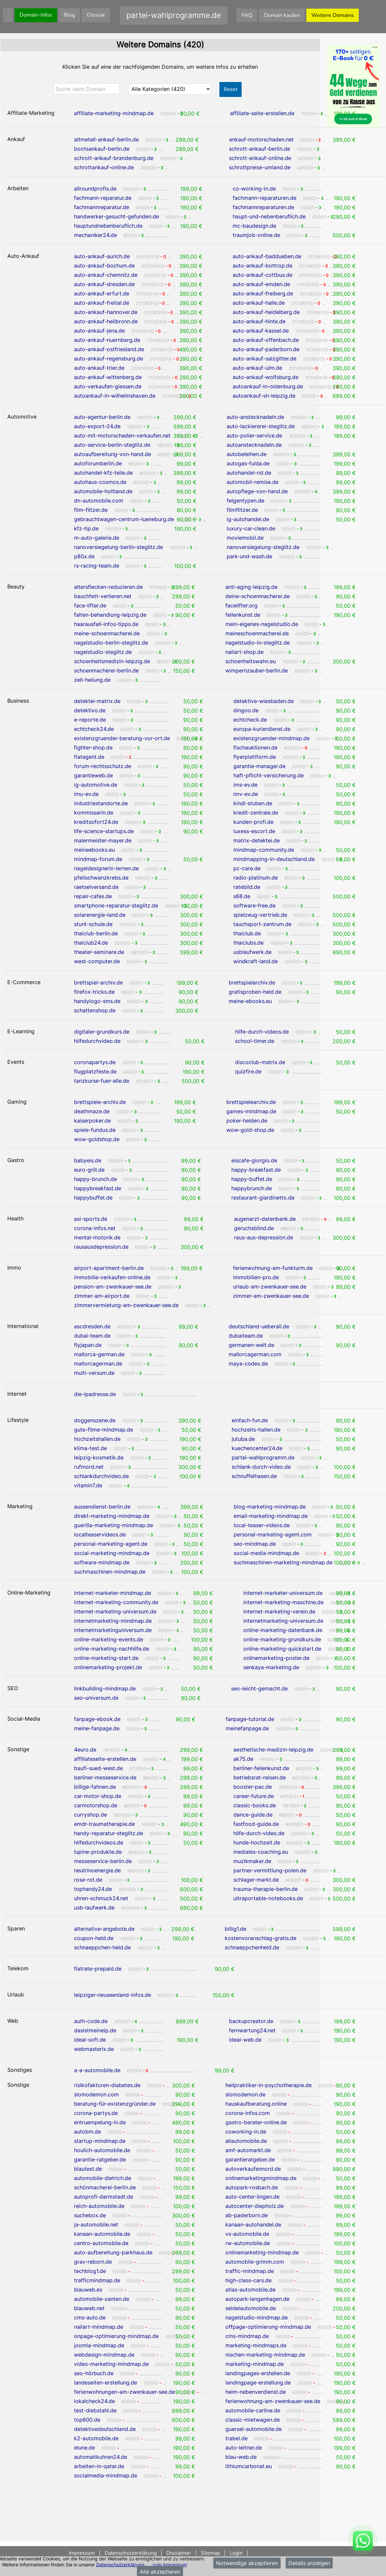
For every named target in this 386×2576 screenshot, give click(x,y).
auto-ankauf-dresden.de (104, 284)
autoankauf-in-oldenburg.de (268, 386)
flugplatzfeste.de (95, 1071)
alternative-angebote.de (104, 1928)
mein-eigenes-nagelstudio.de (261, 624)
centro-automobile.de (101, 2243)
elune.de (84, 2447)
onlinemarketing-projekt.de (108, 1667)
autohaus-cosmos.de (100, 482)
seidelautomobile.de (250, 2308)
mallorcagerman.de (98, 1363)
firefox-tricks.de (94, 991)
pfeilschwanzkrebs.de (101, 877)
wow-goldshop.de (96, 1139)
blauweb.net (89, 2308)
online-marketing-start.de (106, 1658)
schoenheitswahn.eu (250, 661)
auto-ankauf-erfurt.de (101, 293)
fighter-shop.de (93, 747)
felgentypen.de (245, 500)
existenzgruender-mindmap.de (271, 738)
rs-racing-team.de (96, 565)
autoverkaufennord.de (253, 2168)
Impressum (82, 2553)
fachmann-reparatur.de (102, 198)
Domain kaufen (282, 15)
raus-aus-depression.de (263, 1237)
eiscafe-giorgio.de (254, 1160)
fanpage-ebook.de (97, 1719)
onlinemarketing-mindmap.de (262, 2252)
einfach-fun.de (250, 1420)
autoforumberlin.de (98, 463)
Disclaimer (178, 2553)
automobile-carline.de (252, 2410)
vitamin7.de (88, 1485)
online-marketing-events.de (108, 1639)
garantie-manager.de (259, 766)
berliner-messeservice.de (105, 1777)
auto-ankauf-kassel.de (261, 330)
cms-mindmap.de (247, 2336)
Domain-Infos (36, 15)
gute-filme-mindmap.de (103, 1429)
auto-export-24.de (97, 426)
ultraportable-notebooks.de (268, 1898)
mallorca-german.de (99, 1354)
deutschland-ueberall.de (259, 1326)
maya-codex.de (248, 1363)
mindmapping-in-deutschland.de (274, 859)
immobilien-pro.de (256, 1277)
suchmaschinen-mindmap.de (109, 1571)
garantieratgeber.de (250, 2159)
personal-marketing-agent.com (273, 1534)
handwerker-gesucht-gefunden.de (116, 216)
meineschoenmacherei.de (257, 633)
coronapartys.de (95, 1062)
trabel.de (236, 2438)
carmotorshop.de (95, 1805)
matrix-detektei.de (256, 840)
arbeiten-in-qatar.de (99, 2466)
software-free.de (254, 905)
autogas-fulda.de (248, 463)
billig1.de (235, 1928)
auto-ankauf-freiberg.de (263, 293)
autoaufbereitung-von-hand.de (112, 454)
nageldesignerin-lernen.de (106, 868)
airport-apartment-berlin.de (109, 1268)
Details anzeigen (309, 2563)
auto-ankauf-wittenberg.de (108, 377)
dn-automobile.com (98, 500)
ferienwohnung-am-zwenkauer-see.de (272, 2401)
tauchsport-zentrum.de (262, 924)
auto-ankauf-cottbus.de (262, 275)
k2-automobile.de (96, 2438)
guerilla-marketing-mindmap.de (113, 1525)
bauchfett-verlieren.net (102, 596)
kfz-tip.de (86, 528)
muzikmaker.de (252, 1861)
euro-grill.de (89, 1169)
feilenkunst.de (242, 614)
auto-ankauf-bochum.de (104, 265)
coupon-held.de (94, 1938)
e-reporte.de (90, 719)
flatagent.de (89, 756)
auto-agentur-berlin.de (102, 417)
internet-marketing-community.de (116, 1602)
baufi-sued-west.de (98, 1768)
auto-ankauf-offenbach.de (266, 340)
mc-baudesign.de (254, 225)
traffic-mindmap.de (249, 2271)
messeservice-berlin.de (103, 1861)
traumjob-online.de (256, 235)
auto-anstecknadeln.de (255, 417)
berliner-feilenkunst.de (261, 1768)
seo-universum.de (96, 1697)
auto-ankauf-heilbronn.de (106, 321)
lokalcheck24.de (94, 2401)
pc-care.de (247, 868)
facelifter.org (241, 605)
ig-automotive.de (95, 784)
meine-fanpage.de (96, 1728)
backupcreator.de (251, 2021)
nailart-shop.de (244, 652)
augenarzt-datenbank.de (265, 1218)
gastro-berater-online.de (256, 2122)
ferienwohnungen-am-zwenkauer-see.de (124, 2391)
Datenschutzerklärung (120, 2564)
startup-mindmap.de (99, 2141)
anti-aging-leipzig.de (251, 587)
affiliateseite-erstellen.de (105, 1759)
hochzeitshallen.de (97, 1439)
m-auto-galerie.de (96, 537)
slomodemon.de (245, 2094)
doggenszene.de (95, 1420)
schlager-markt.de (256, 1879)
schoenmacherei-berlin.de (106, 670)
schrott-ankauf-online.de (260, 158)
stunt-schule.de (93, 924)
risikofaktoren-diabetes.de (107, 2085)
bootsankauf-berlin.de (101, 148)
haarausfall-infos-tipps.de (106, 624)
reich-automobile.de (99, 2206)
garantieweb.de (93, 775)
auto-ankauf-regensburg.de (108, 358)
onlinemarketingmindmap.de (260, 2178)
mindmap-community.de (263, 849)
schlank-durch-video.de (261, 1466)
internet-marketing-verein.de (279, 1611)
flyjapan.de (88, 1345)
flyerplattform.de (254, 756)
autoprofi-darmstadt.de (103, 2196)
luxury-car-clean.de (251, 528)
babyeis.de (87, 1160)
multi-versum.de (94, 1372)
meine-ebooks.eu (250, 1001)
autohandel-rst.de (249, 472)
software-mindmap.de (101, 1562)
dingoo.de (246, 710)
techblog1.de (90, 2271)
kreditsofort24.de (96, 822)
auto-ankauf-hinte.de (259, 321)
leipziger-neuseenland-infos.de (112, 1994)
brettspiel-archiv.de (98, 982)
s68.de (241, 896)
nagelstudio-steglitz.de (103, 652)
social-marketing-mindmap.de (111, 1553)
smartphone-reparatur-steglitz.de (116, 905)
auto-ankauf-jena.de (99, 330)
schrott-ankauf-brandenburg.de (113, 158)
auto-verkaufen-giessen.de (107, 386)
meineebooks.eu (94, 849)
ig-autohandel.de (248, 519)
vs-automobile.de (247, 2233)
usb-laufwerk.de (94, 1907)
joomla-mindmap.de (99, 2345)
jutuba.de (243, 1439)
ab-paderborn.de (246, 2215)
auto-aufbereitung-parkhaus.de (113, 2252)
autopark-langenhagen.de (257, 2299)
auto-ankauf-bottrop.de (262, 265)
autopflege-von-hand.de (257, 491)
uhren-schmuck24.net (101, 1898)
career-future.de (253, 1796)
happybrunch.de (251, 1188)
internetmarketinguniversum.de (113, 1630)
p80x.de (84, 556)
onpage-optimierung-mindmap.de (116, 2336)
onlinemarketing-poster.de (276, 1658)
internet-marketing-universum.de (115, 1611)
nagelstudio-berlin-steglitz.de (111, 642)
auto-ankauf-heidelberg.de (266, 312)
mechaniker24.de (95, 235)
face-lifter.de (90, 605)
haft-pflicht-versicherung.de (268, 775)
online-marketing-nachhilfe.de (111, 1648)
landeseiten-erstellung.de (105, 2382)
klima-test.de (90, 1448)
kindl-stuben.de (252, 803)
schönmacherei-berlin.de (105, 2187)
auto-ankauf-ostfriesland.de (109, 349)
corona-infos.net (95, 1228)
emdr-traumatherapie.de (104, 1824)
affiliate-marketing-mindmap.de (114, 113)
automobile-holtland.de (103, 491)
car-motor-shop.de (97, 1796)
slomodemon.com (96, 2094)
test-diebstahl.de (95, 2410)
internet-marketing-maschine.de (283, 1602)
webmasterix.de (94, 2049)
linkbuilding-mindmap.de (105, 1688)
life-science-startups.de (104, 831)
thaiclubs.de (248, 942)
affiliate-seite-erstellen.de (262, 113)
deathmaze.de (92, 1111)
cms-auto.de (90, 2317)
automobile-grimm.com (254, 2261)
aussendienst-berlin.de (102, 1506)
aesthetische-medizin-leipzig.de (273, 1749)
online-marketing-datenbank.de (282, 1630)
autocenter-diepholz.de (254, 2206)
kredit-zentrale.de (255, 812)
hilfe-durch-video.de (258, 1833)
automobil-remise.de (252, 482)
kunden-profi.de (253, 822)
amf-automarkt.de (248, 2150)
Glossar (96, 15)
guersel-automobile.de (253, 2429)
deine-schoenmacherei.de (257, 596)
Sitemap (210, 2553)
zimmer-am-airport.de (101, 1295)
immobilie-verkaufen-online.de (112, 1277)
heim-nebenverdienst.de (255, 2391)
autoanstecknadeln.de (254, 444)
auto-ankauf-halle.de (259, 302)
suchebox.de (90, 2215)
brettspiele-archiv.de (100, 1102)
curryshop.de (90, 1814)
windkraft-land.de (255, 961)
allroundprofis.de (95, 188)
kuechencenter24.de (257, 1448)
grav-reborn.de (93, 2261)
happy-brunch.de (95, 1179)
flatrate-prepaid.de (97, 1968)
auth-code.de (91, 2021)
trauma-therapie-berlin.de (265, 1889)
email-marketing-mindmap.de (271, 1516)
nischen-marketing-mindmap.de (265, 2354)
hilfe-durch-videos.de (262, 1031)
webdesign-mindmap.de (104, 2354)
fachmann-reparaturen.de (264, 198)
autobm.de (87, 2131)
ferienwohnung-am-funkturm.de (273, 1268)
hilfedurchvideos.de (98, 1842)
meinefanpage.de (247, 1728)
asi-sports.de (90, 1218)
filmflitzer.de (242, 510)
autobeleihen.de (247, 454)
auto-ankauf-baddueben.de (267, 256)
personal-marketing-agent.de (110, 1543)
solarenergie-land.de (99, 914)
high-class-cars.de (248, 2280)
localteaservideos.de (100, 1534)
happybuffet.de (93, 1197)
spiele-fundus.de (95, 1130)
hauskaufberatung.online (256, 2103)
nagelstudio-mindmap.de (256, 2317)
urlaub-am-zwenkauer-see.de (269, 1286)
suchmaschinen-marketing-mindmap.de (283, 1562)
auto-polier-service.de (254, 435)
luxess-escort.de (254, 831)
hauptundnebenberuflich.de (108, 225)
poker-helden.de (246, 1120)
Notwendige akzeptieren (247, 2563)
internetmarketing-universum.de (283, 1620)
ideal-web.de (245, 2039)
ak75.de (243, 1759)
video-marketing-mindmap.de (111, 2364)
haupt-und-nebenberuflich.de (269, 216)
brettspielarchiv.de (252, 982)
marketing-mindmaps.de (255, 2345)
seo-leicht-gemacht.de (259, 1688)
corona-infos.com (247, 2113)
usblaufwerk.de (252, 952)
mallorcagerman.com (255, 1354)
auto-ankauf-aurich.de (102, 256)
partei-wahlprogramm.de (263, 1457)
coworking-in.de (245, 2131)
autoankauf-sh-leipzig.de (264, 395)
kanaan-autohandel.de (253, 2224)
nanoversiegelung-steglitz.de (263, 547)
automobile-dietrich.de (102, 2178)
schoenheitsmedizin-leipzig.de (112, 661)
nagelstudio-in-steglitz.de (257, 642)
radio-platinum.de (255, 877)
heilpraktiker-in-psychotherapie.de (268, 2085)
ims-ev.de (245, 784)
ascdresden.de (92, 1326)
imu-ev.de (86, 794)
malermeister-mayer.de (102, 840)
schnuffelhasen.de (254, 1476)
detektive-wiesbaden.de (263, 701)
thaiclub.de (247, 933)
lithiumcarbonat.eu (248, 2466)
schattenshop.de (95, 1010)
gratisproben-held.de (255, 991)
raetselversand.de (96, 887)
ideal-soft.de (90, 2039)
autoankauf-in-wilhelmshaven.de (114, 395)
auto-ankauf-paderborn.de (266, 349)
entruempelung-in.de (100, 2122)
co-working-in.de (254, 188)
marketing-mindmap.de (254, 2364)
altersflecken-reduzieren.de (108, 587)
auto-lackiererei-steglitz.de (261, 426)
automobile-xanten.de (101, 2299)
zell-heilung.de (92, 679)
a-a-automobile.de (97, 2070)
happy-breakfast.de (256, 1169)
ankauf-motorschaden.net (261, 139)
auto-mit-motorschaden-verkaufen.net (122, 435)
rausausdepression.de (101, 1246)
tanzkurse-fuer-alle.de (101, 1080)
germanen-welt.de (251, 1345)
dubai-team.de (92, 1335)
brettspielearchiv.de (251, 1102)
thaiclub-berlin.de (96, 933)
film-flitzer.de (91, 510)
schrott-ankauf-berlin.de (259, 148)
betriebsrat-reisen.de (259, 1777)
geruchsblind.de (254, 1228)
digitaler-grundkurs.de (101, 1031)
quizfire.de (248, 1071)
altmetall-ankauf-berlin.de (106, 139)
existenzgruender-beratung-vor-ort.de (122, 738)
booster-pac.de (252, 1786)
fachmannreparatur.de (101, 207)
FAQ (247, 15)
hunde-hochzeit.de (256, 1842)
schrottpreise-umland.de (259, 167)
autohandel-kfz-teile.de (103, 472)
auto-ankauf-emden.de (261, 284)
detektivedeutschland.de (105, 2429)
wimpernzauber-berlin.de (256, 670)
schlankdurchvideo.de (101, 1476)
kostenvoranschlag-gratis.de (260, 1938)
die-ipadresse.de (95, 1394)
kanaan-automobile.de (102, 2233)
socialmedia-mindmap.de (105, 2475)
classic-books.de (254, 1805)
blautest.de (88, 2168)
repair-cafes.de (93, 896)
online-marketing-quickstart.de (282, 1648)
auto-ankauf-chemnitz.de (105, 275)
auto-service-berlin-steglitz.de (112, 444)
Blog (69, 15)
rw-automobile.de (247, 2243)
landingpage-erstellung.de (258, 2382)
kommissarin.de (93, 812)
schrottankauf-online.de (104, 167)
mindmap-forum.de (98, 859)
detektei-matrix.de (97, 701)
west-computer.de (97, 961)
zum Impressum (169, 2564)
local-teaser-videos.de (262, 1525)
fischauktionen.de (255, 747)
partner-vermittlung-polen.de (269, 1870)
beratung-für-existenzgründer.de (115, 2103)
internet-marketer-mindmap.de (112, 1593)
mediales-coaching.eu (260, 1851)
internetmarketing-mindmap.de (113, 1620)
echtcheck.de (250, 719)
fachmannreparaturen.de (263, 207)
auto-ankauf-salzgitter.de (264, 358)
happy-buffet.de (251, 1179)
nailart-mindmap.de (98, 2326)
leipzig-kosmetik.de (98, 1457)
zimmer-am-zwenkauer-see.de (271, 1295)
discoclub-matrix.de (260, 1062)
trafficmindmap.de (97, 2280)
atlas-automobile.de (250, 2289)
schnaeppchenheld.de (252, 1947)
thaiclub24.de (91, 942)
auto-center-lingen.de (252, 2196)
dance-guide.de (252, 1814)
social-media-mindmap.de (266, 1553)
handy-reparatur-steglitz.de (108, 1833)
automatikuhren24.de (100, 2457)
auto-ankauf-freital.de (101, 302)
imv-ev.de (245, 794)
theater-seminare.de (99, 952)
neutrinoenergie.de (97, 1870)
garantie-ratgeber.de (100, 2159)
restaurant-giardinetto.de (262, 1197)
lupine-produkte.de (98, 1851)
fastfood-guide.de (256, 1824)
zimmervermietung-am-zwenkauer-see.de (126, 1305)
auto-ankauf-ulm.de (257, 367)
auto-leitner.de (243, 2447)
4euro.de (85, 1749)
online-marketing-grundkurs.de (282, 1639)
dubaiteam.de (246, 1335)
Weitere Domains (332, 15)
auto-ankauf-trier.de (99, 367)
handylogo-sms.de (97, 1001)
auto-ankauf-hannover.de (105, 312)
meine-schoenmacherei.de (107, 633)
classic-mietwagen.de (252, 2419)
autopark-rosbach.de (251, 2187)
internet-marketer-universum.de (283, 1593)
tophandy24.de (93, 1889)
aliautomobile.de (246, 2141)
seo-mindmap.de (255, 1543)
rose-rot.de (88, 1879)
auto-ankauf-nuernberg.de (107, 340)
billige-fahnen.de (95, 1786)
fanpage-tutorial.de (250, 1719)
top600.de (87, 2419)
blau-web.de (241, 2457)
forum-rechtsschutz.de (102, 766)
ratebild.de (246, 887)
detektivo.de (90, 710)
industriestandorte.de (101, 803)
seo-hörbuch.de (94, 2373)
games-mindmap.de (251, 1111)
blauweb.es (88, 2289)
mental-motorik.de (97, 1237)
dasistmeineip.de (95, 2030)
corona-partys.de (96, 2113)
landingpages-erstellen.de (257, 2373)
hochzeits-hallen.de (256, 1429)
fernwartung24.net (252, 2030)
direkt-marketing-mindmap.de (111, 1516)
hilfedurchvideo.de (97, 1041)
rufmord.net (89, 1466)
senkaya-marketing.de (271, 1667)
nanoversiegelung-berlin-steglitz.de (118, 547)
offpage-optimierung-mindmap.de (268, 2326)
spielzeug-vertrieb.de (260, 914)
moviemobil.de (245, 537)
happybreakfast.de (97, 1188)
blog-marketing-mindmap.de (270, 1506)
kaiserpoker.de (92, 1120)
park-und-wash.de (249, 556)
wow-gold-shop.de (250, 1130)
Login (236, 2553)
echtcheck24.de (94, 729)
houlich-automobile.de (102, 2150)
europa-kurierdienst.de (261, 729)
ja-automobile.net (96, 2224)
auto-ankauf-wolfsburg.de (265, 377)
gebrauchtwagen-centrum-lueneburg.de (124, 519)
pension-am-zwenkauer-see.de (112, 1286)
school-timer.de (254, 1041)
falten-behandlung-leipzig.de (110, 614)
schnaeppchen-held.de (102, 1947)
